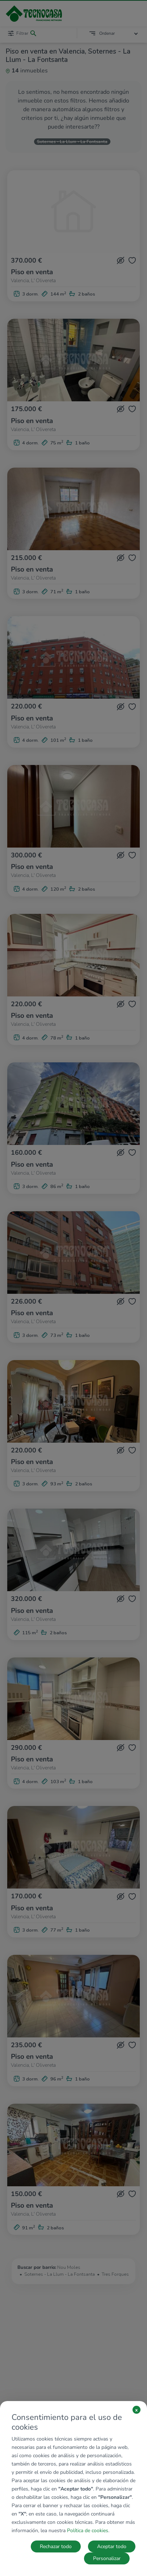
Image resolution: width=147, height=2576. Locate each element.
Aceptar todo (111, 2546)
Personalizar (107, 2558)
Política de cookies (87, 2530)
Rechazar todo (56, 2546)
